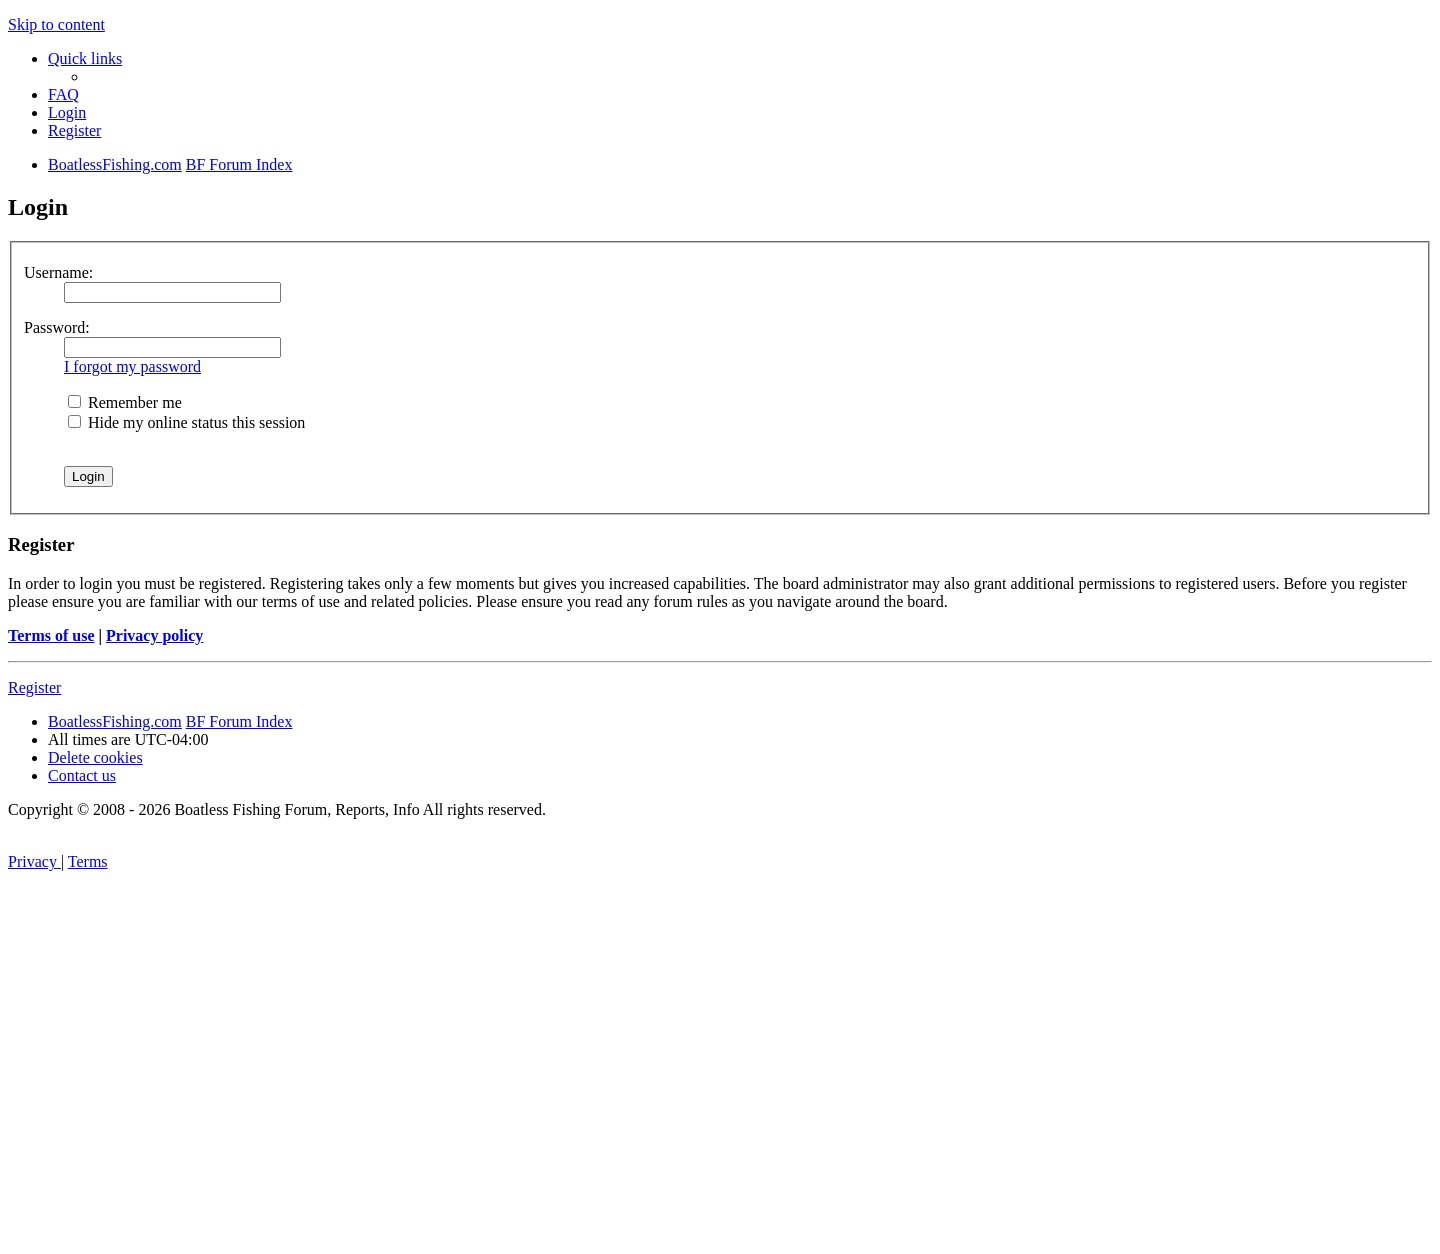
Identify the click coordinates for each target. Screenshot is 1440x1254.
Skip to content (56, 24)
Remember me (125, 402)
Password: (57, 327)
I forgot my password (132, 366)
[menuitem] (63, 94)
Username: (58, 272)
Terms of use (51, 635)
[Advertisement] (720, 1104)
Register (34, 687)
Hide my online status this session (186, 422)
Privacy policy (154, 635)
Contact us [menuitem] (82, 775)
